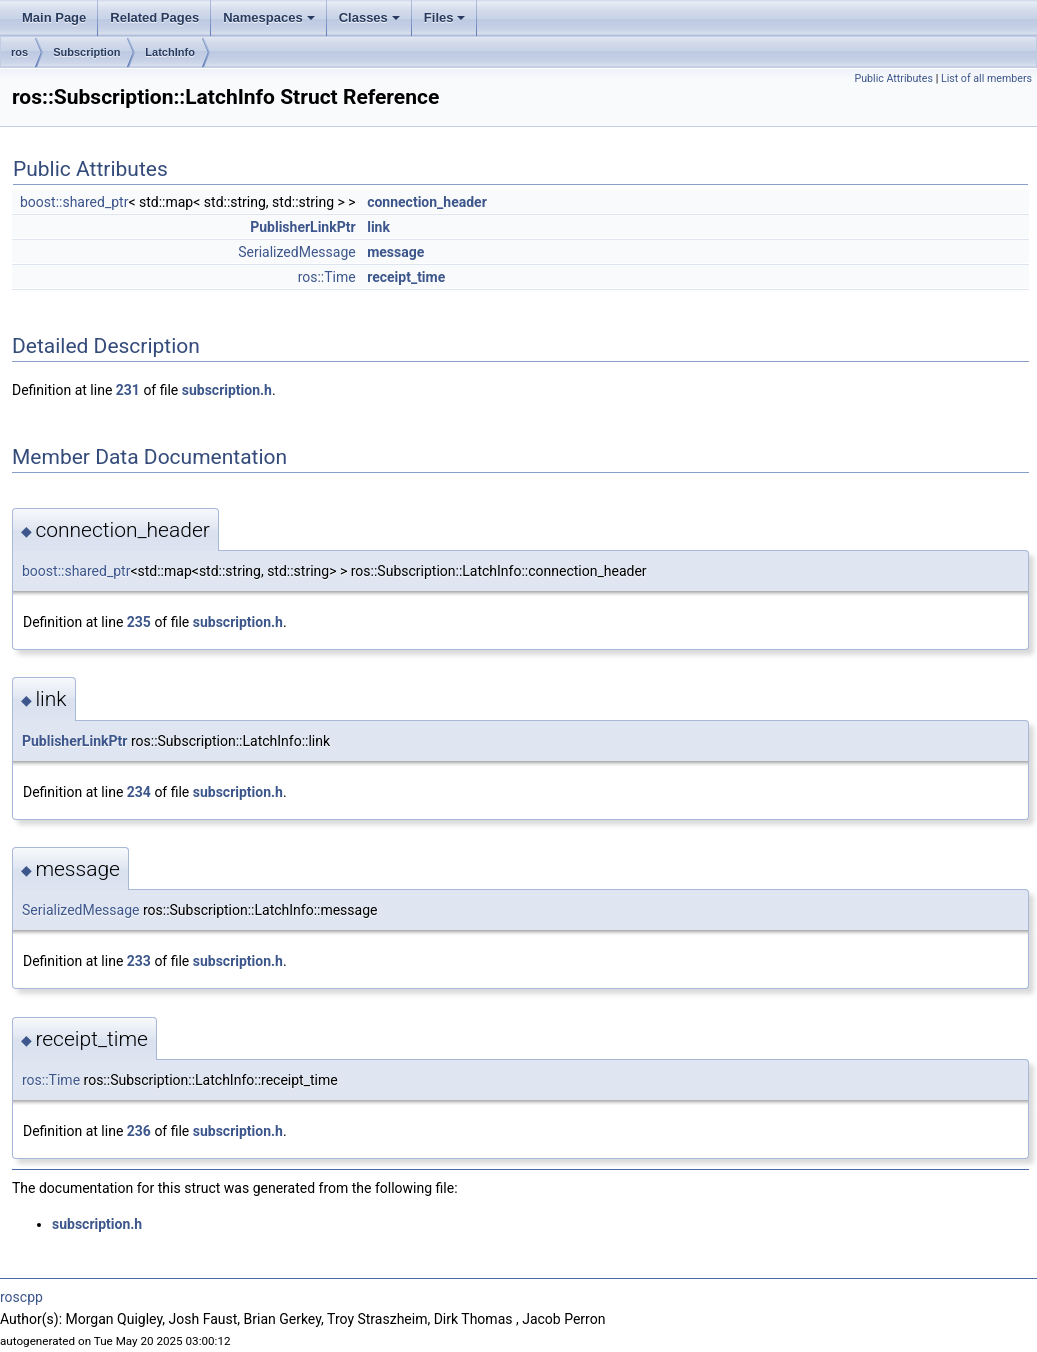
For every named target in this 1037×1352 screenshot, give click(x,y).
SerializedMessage (296, 252)
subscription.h (227, 390)
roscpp (21, 1297)
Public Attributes (893, 78)
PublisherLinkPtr (302, 227)
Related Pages (154, 17)
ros (19, 52)
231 (128, 390)
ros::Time (327, 277)
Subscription (86, 52)
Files (445, 17)
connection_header (427, 202)
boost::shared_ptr (74, 202)
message (395, 252)
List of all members (986, 78)
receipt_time (406, 277)
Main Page (54, 17)
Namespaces (269, 17)
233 (139, 961)
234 (139, 792)
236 (139, 1131)
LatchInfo (170, 52)
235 (139, 622)
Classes (369, 17)
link (378, 227)
